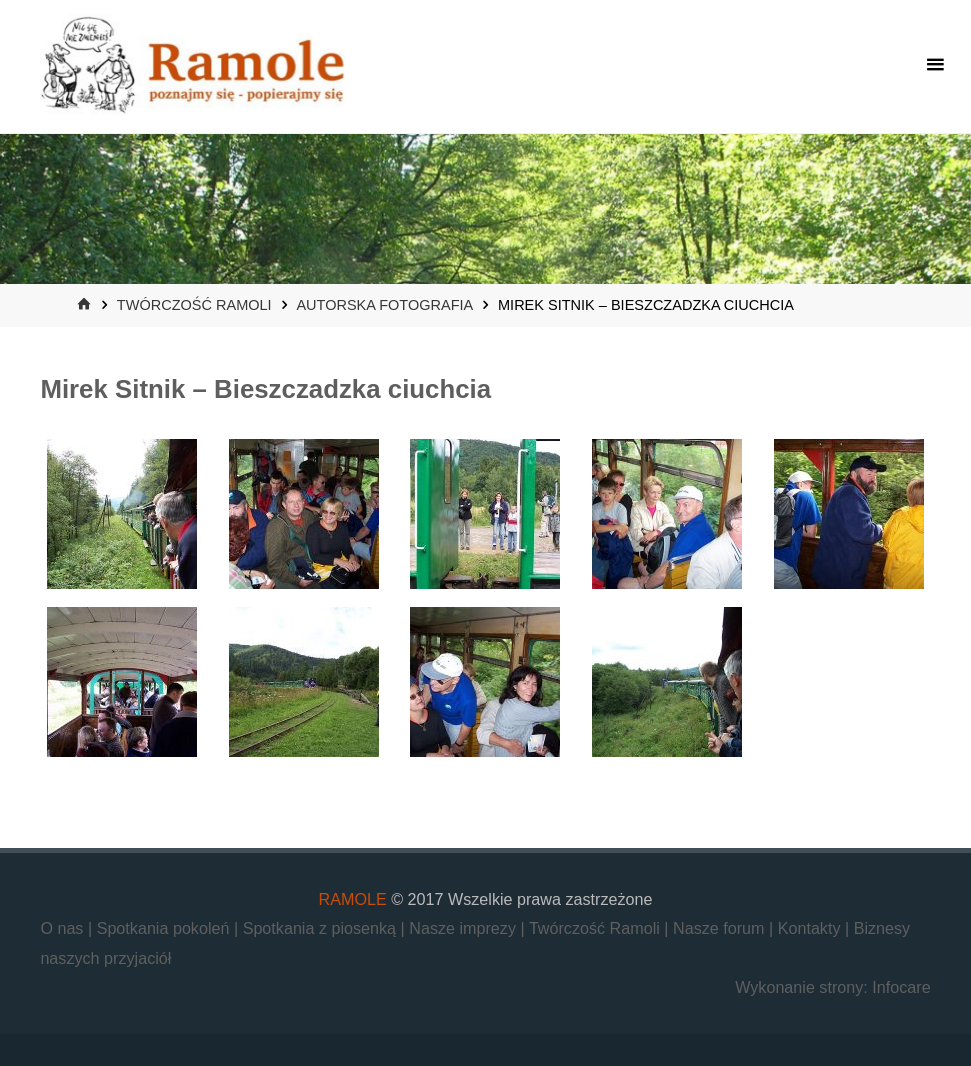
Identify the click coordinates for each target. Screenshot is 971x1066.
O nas (64, 928)
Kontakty (811, 928)
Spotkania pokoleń (165, 928)
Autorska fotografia (384, 305)
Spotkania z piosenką (322, 928)
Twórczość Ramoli (194, 305)
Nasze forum (721, 928)
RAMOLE (353, 899)
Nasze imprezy (464, 928)
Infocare (901, 987)
